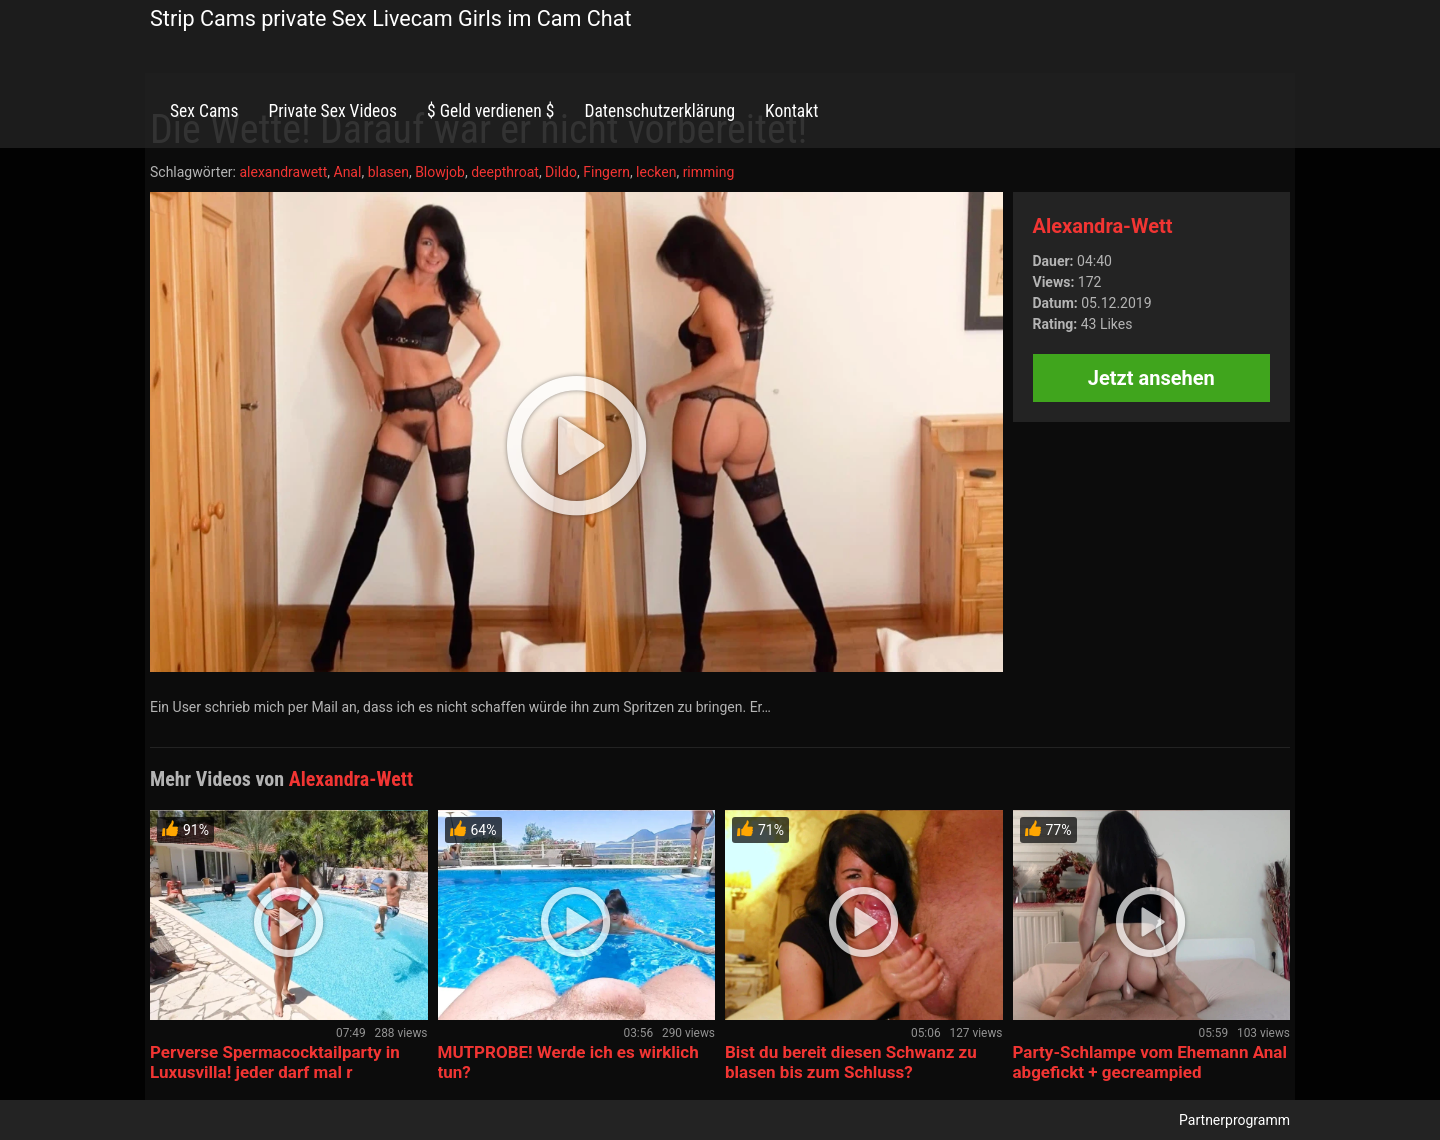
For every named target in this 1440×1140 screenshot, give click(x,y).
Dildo (561, 172)
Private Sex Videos (332, 111)
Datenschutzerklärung (659, 111)
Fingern (606, 172)
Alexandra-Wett (1103, 226)
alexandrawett (283, 172)
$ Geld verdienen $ (490, 111)
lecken (656, 172)
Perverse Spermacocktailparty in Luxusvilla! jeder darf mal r (275, 1062)
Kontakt (791, 111)
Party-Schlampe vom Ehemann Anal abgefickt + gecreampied (1150, 1062)
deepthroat (505, 172)
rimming (709, 172)
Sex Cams (204, 111)
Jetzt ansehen (1151, 378)
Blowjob (440, 172)
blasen (388, 172)
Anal (348, 172)
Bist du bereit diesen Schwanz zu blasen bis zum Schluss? (851, 1062)
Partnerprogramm (1234, 1120)
